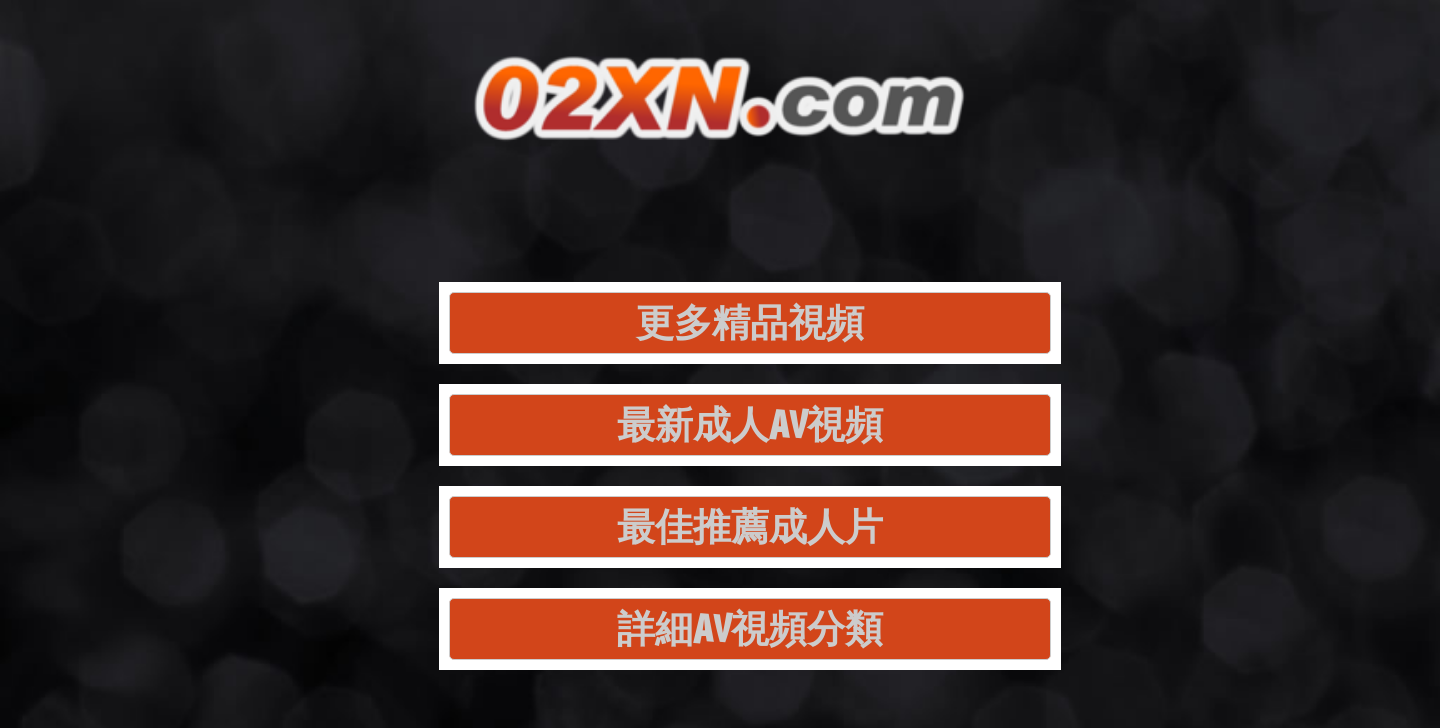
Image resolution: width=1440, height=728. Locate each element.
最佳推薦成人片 (750, 526)
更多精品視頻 (750, 322)
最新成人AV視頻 (750, 424)
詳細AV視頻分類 (750, 628)
